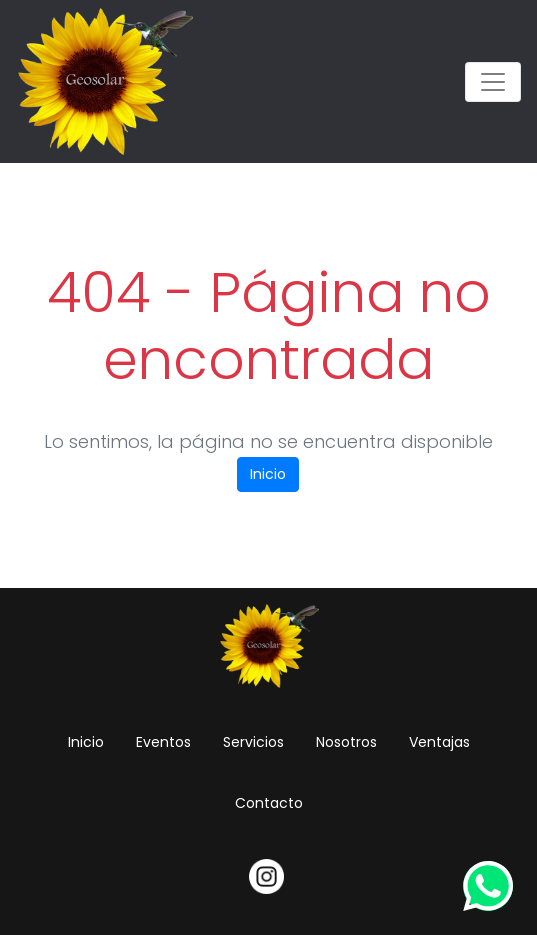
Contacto (269, 803)
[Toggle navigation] (493, 82)
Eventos (163, 742)
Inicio (268, 474)
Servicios (253, 742)
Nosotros (346, 742)
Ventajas (439, 742)
